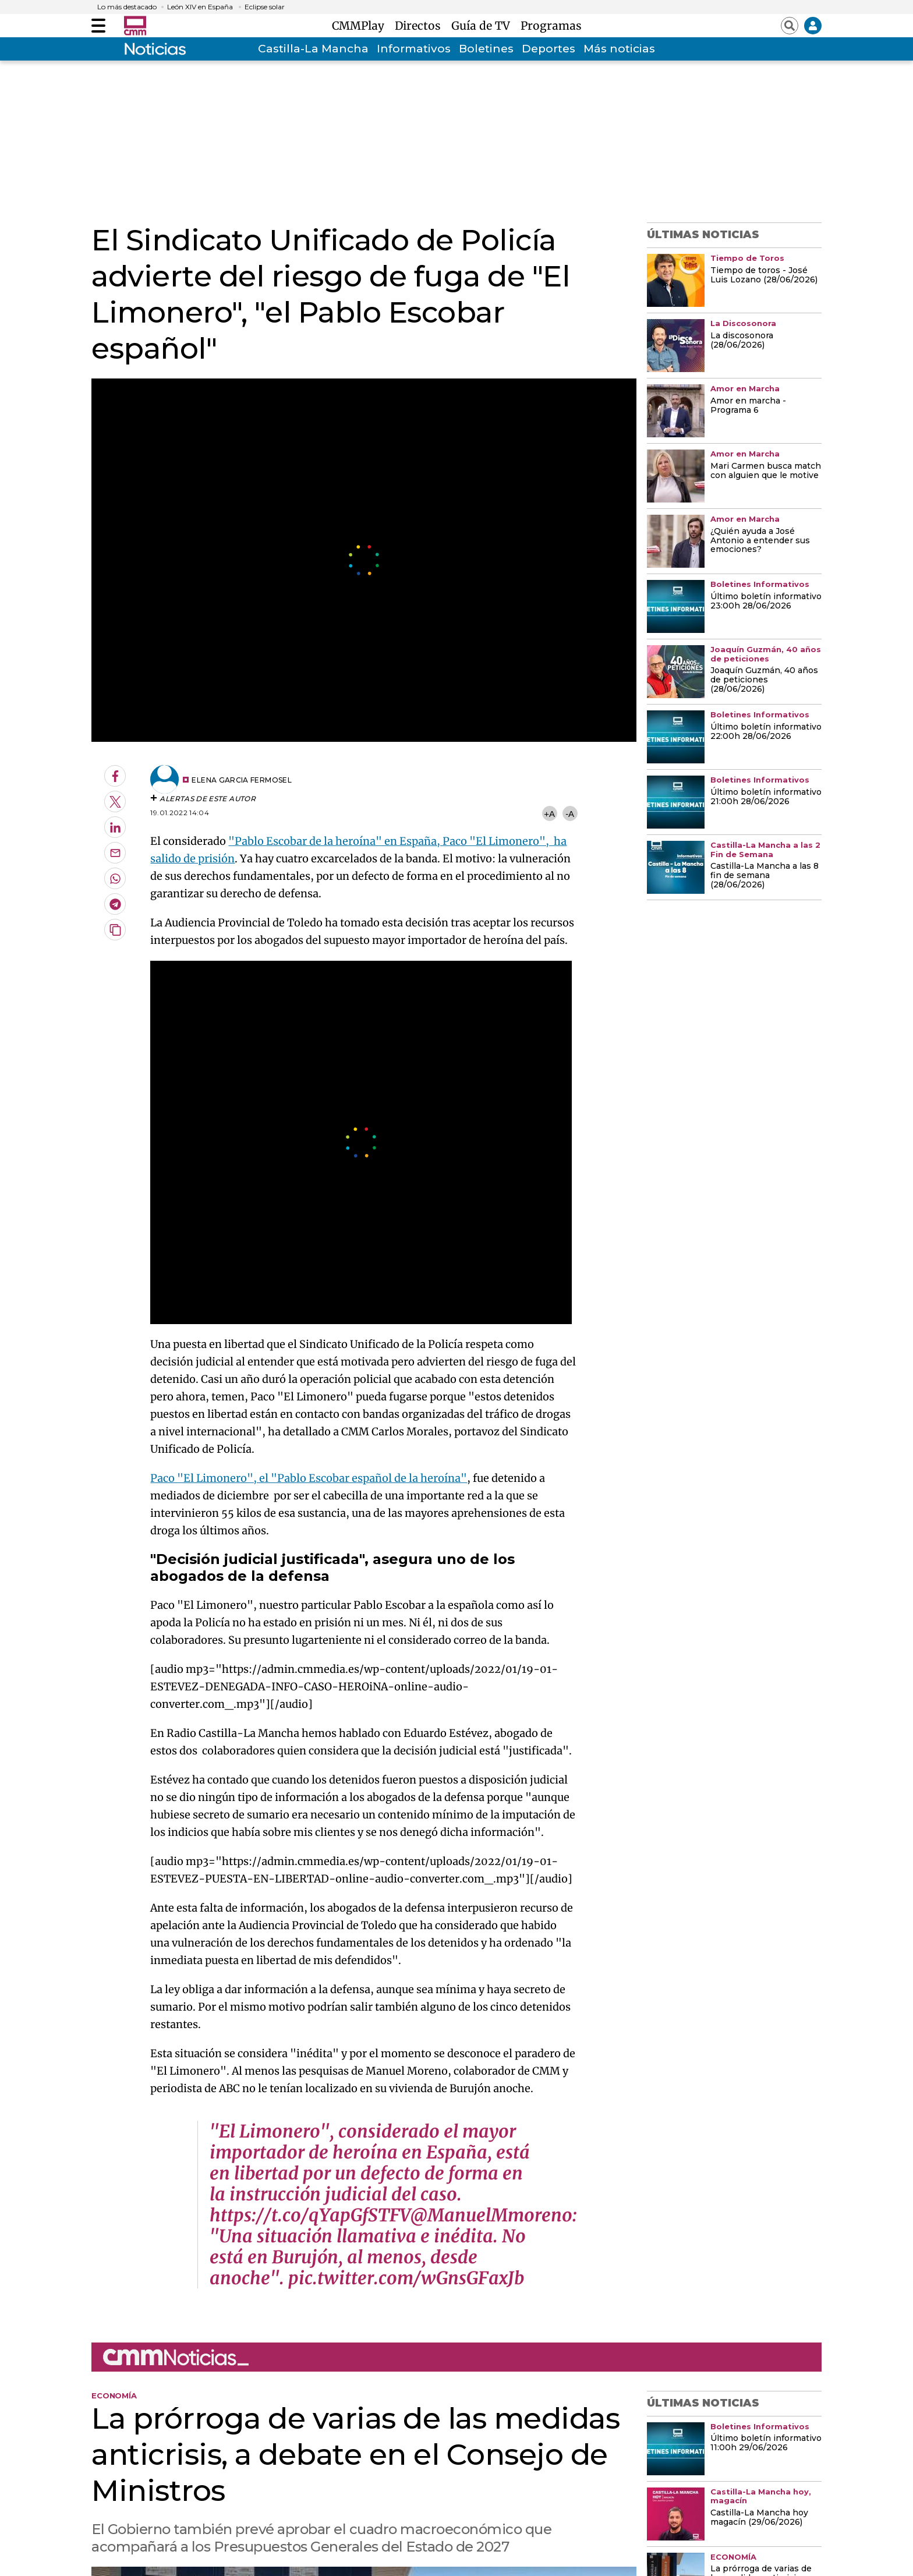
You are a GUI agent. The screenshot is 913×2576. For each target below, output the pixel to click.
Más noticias (619, 48)
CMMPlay (361, 26)
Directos (421, 26)
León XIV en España (200, 7)
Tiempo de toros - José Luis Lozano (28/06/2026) (764, 275)
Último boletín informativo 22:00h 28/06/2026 (766, 732)
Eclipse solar (265, 7)
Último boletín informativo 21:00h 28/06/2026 (766, 797)
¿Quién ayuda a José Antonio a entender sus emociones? (760, 541)
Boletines (486, 48)
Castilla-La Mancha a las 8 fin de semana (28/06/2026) (764, 876)
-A (569, 814)
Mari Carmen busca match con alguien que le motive (765, 471)
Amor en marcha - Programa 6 (748, 406)
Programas (551, 26)
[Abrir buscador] (789, 25)
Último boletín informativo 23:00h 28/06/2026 (766, 601)
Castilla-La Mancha (313, 48)
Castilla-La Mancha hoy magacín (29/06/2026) (759, 2517)
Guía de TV (483, 26)
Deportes (548, 48)
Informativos (414, 48)
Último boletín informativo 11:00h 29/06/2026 (766, 2443)
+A (549, 814)
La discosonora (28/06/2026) (741, 340)
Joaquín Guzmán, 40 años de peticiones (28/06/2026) (764, 680)
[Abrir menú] (98, 25)
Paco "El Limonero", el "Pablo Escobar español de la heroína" (308, 1478)
